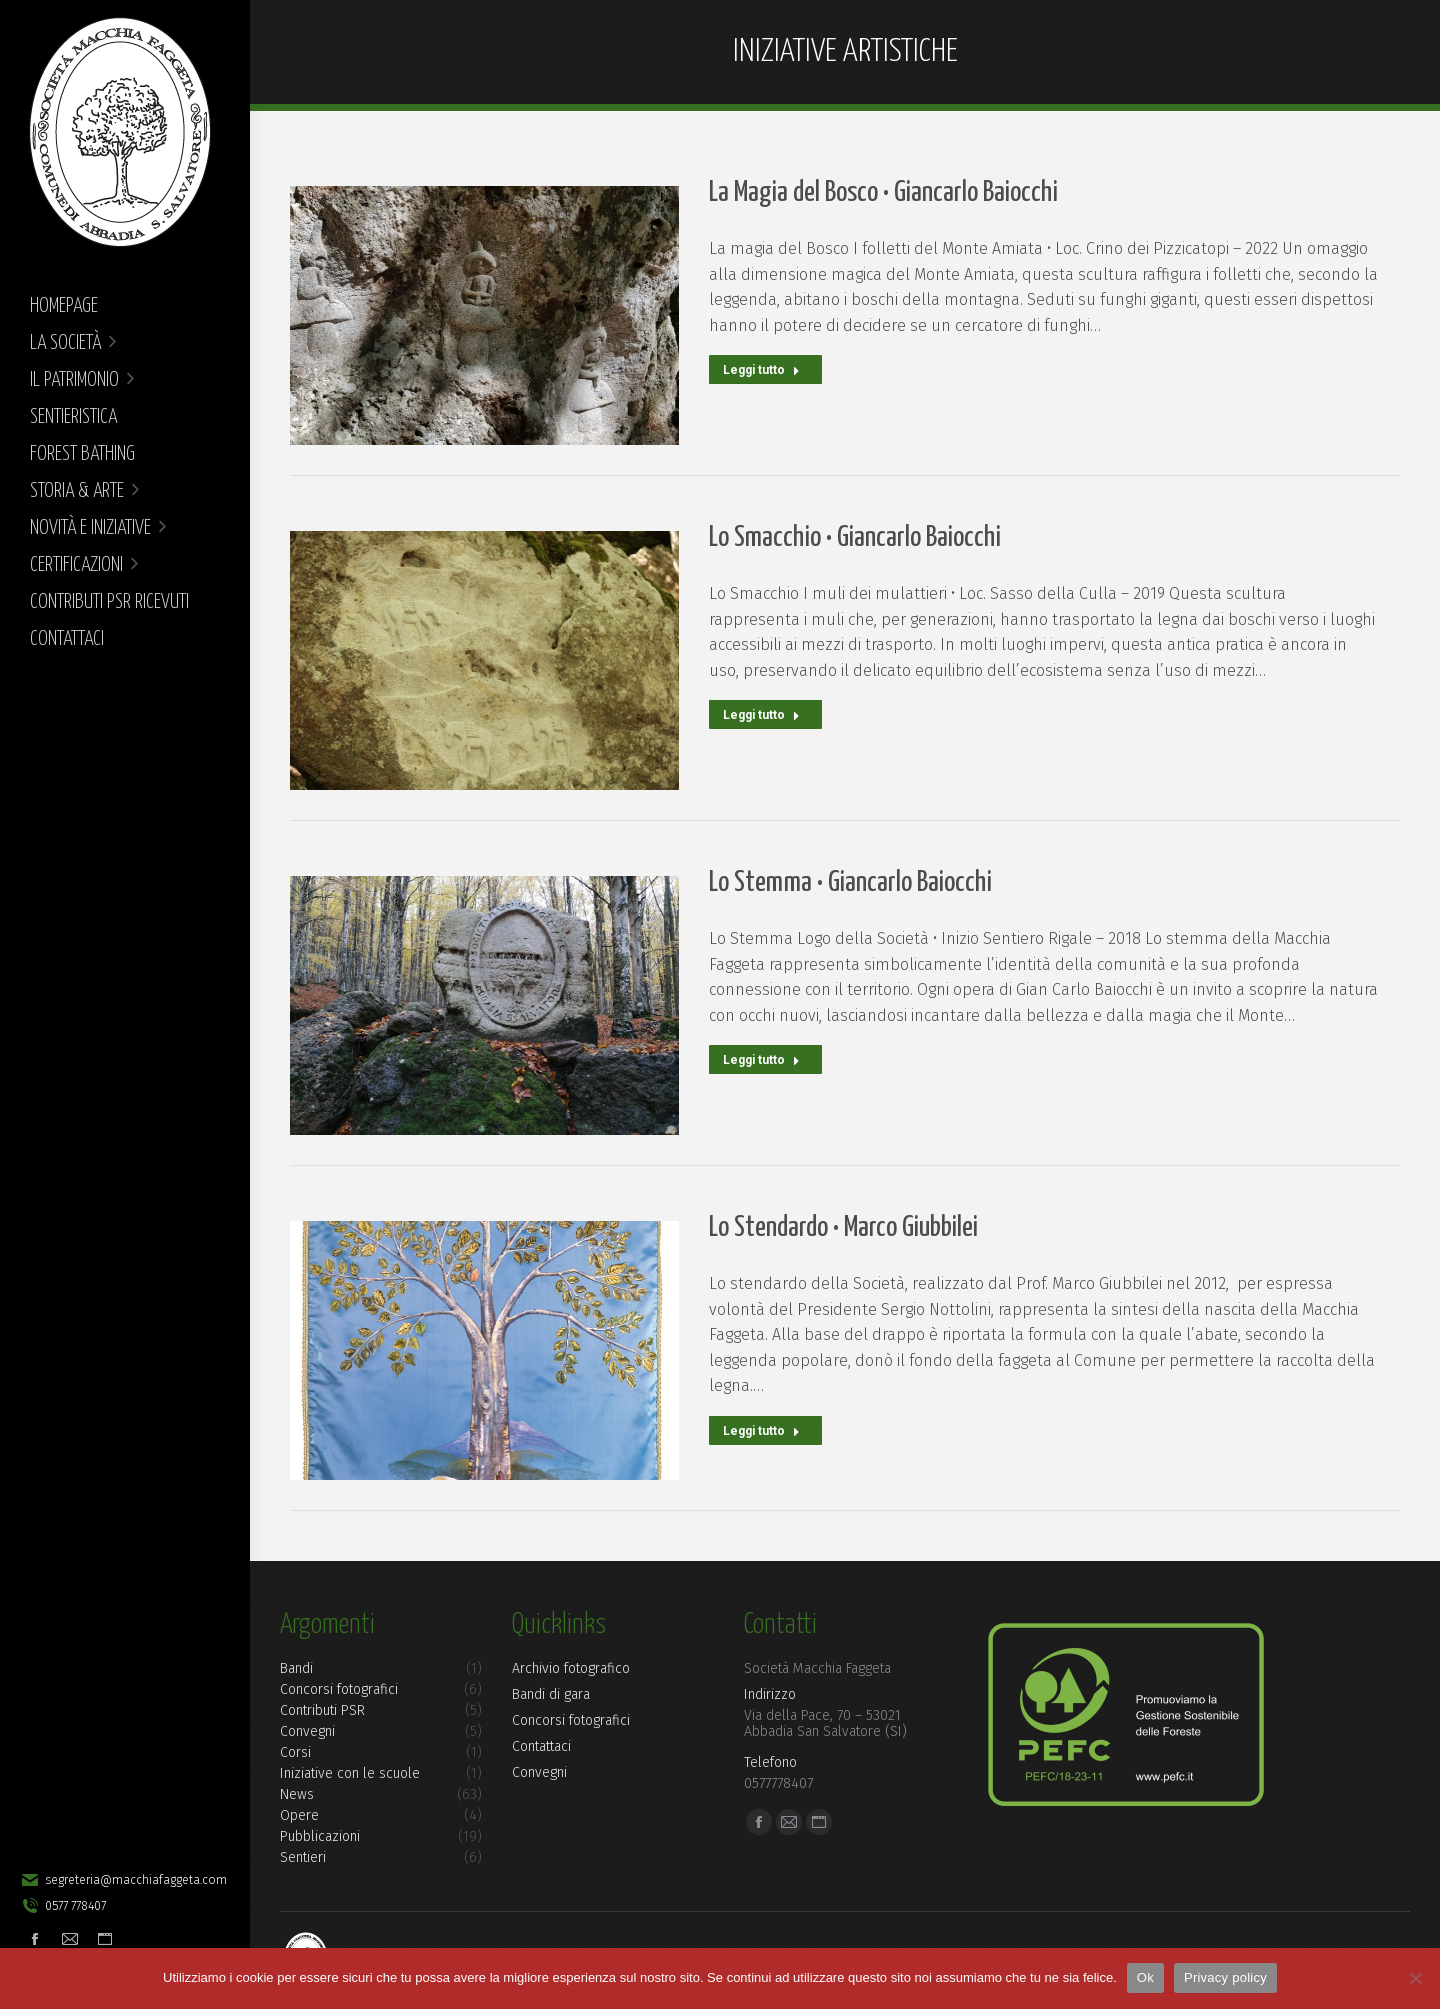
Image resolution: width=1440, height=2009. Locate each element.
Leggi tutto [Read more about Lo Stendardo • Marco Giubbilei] (761, 1429)
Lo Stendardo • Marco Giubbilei (843, 1228)
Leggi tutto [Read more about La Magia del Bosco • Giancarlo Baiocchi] (761, 368)
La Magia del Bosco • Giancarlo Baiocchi (883, 193)
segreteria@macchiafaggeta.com (123, 1880)
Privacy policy (1225, 1977)
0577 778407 (63, 1906)
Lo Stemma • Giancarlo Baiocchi (850, 883)
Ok (1145, 1977)
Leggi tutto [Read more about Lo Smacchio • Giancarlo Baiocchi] (761, 713)
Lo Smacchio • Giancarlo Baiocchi (855, 538)
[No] (1415, 1978)
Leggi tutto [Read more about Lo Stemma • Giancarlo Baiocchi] (761, 1058)
